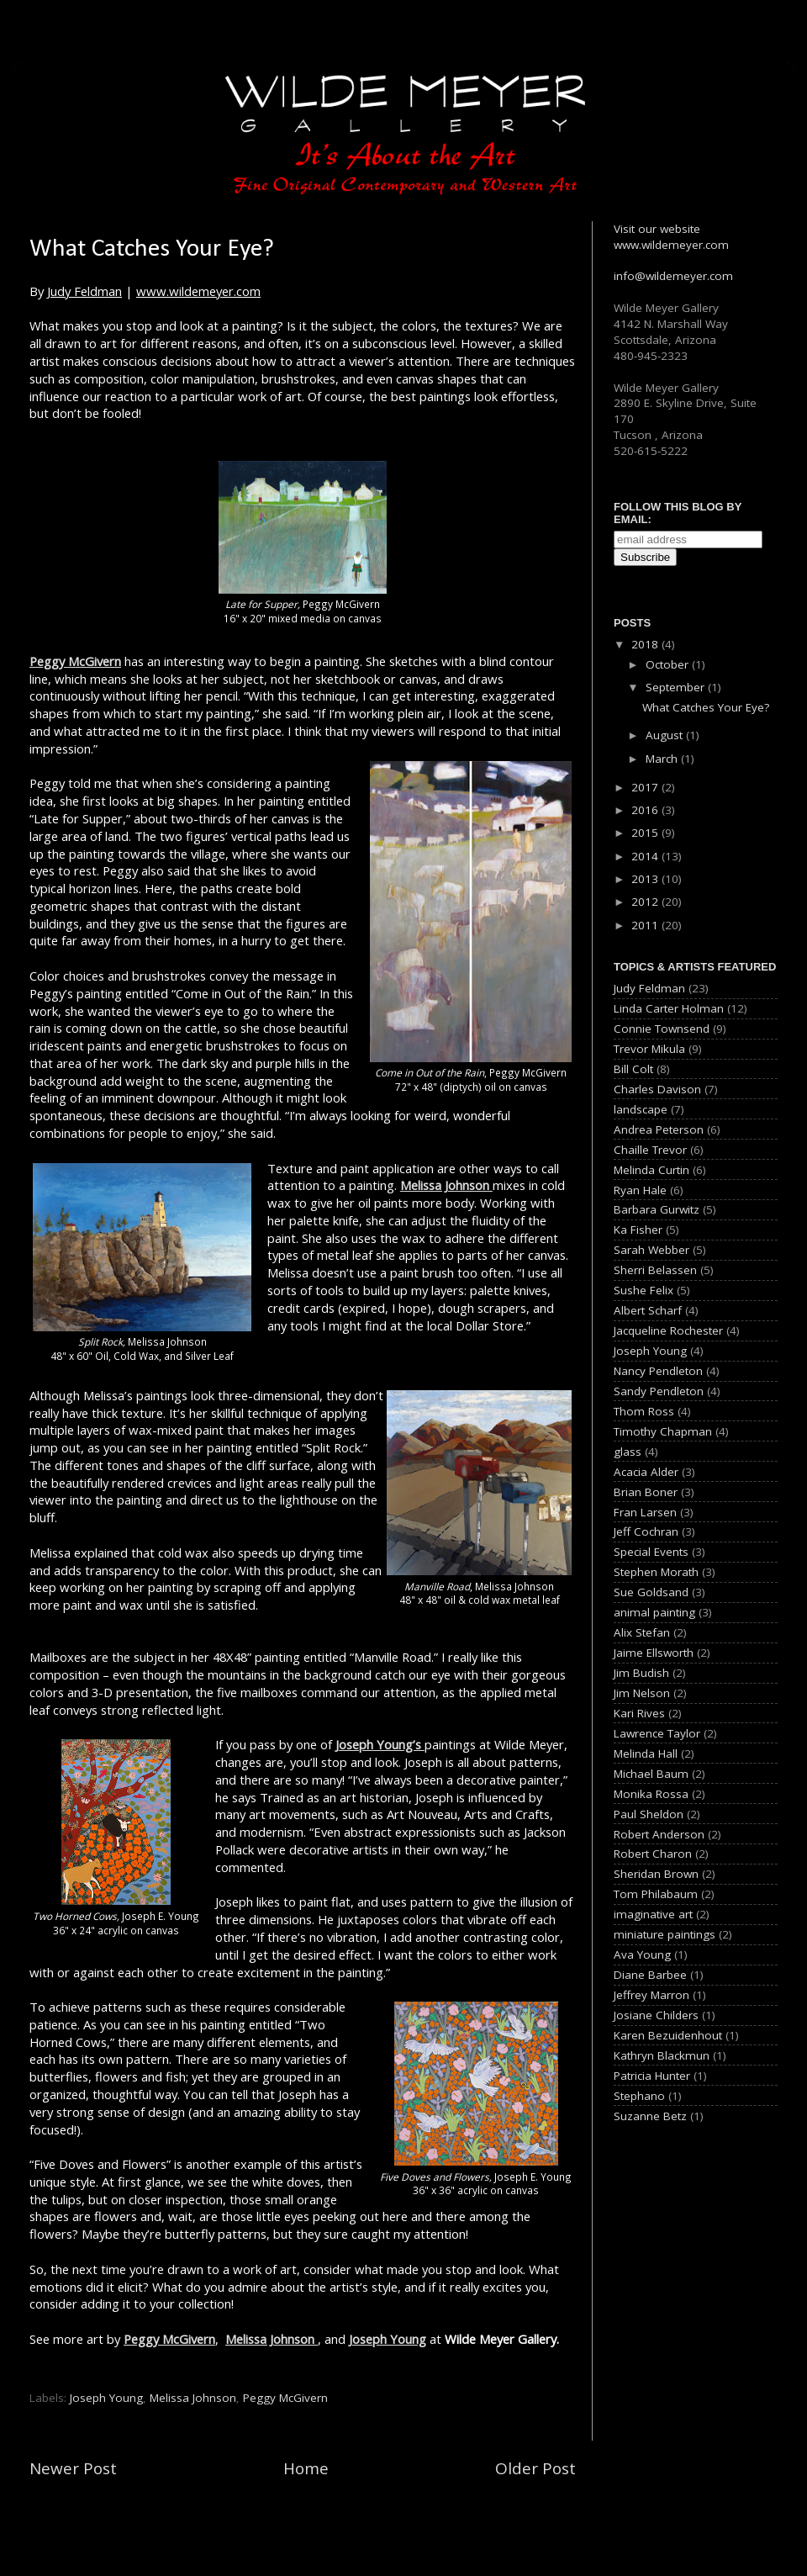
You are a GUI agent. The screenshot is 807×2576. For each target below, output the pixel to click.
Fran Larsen (645, 1512)
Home (306, 2468)
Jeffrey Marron (651, 1994)
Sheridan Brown (656, 1873)
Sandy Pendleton (659, 1391)
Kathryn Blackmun (661, 2055)
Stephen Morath (656, 1571)
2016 (646, 809)
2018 (646, 644)
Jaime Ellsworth (654, 1652)
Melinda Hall (646, 1753)
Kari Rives (639, 1713)
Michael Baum (651, 1773)
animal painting (654, 1612)
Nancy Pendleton (658, 1370)
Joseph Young (387, 2338)
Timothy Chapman (663, 1431)
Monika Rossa (651, 1793)
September (677, 687)
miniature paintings (664, 1934)
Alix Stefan (642, 1632)
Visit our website (657, 228)
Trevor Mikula (649, 1048)
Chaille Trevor (650, 1149)
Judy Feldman (84, 291)
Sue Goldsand (651, 1592)
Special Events (651, 1551)
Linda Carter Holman (669, 1008)
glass (627, 1451)
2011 (646, 925)
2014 (646, 856)
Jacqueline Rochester (668, 1330)
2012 (646, 901)
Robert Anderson (659, 1834)
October (669, 664)
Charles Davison (657, 1089)
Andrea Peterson (659, 1129)
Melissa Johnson (446, 1185)
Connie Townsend (661, 1028)
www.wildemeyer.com (198, 291)
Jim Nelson (642, 1693)
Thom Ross (644, 1411)
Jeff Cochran (646, 1531)
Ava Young (642, 1954)
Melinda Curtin (651, 1169)
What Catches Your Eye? (705, 707)
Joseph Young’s (380, 1744)
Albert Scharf (648, 1310)
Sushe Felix (643, 1290)
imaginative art (653, 1914)
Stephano (639, 2095)
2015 (646, 832)
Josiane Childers (656, 2015)
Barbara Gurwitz (656, 1209)
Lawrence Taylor (657, 1733)
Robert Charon (653, 1853)
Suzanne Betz (650, 2116)
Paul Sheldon (648, 1814)
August (666, 735)
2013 (646, 878)
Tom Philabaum (656, 1894)
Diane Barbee (650, 1974)
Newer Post (73, 2468)
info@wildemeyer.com (673, 275)
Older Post (535, 2468)
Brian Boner (646, 1492)
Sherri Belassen (655, 1269)
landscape (640, 1109)
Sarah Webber (651, 1249)
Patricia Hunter (652, 2075)
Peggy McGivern (75, 661)
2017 (646, 787)
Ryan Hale (640, 1190)
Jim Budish (641, 1672)
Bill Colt (633, 1068)
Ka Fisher (638, 1229)
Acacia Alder (646, 1471)
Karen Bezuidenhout (668, 2035)
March (663, 758)
